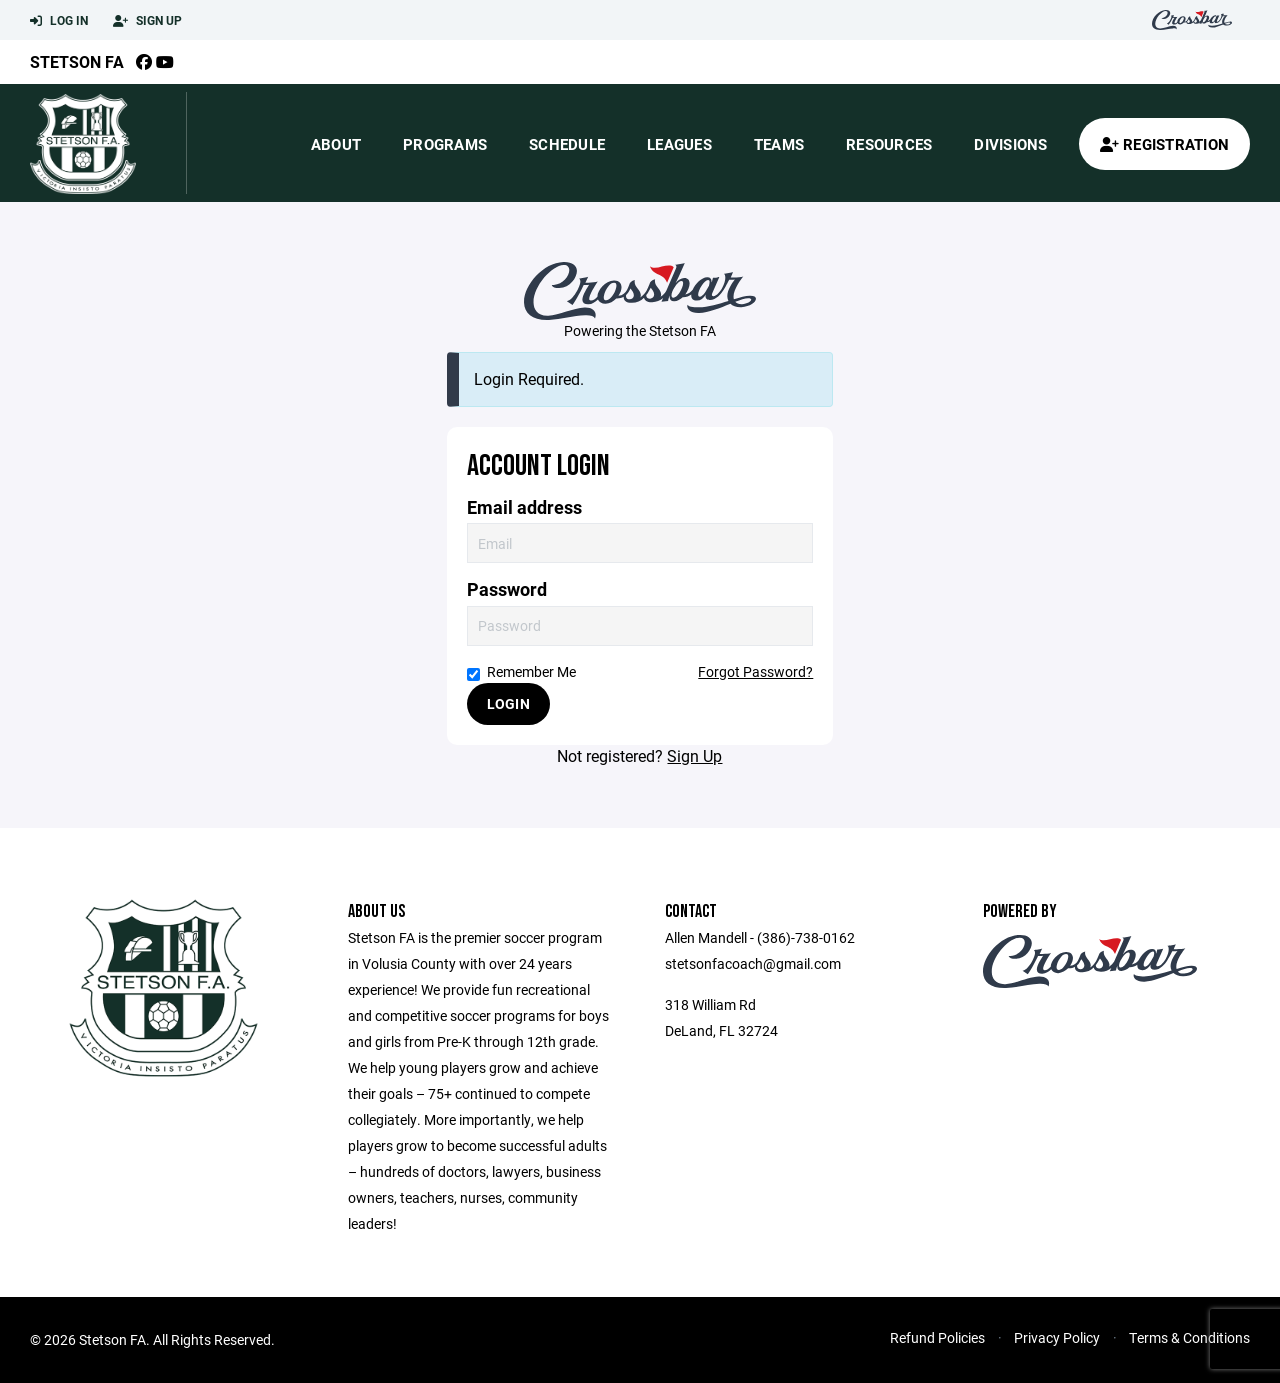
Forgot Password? (755, 671)
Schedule (567, 144)
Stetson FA (77, 61)
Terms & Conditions (1189, 1337)
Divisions (1010, 144)
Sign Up (147, 21)
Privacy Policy (1057, 1337)
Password (507, 589)
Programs (445, 144)
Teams (779, 144)
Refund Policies (937, 1337)
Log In (59, 21)
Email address (524, 507)
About (336, 144)
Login (508, 703)
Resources (889, 144)
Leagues (679, 144)
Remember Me (521, 671)
